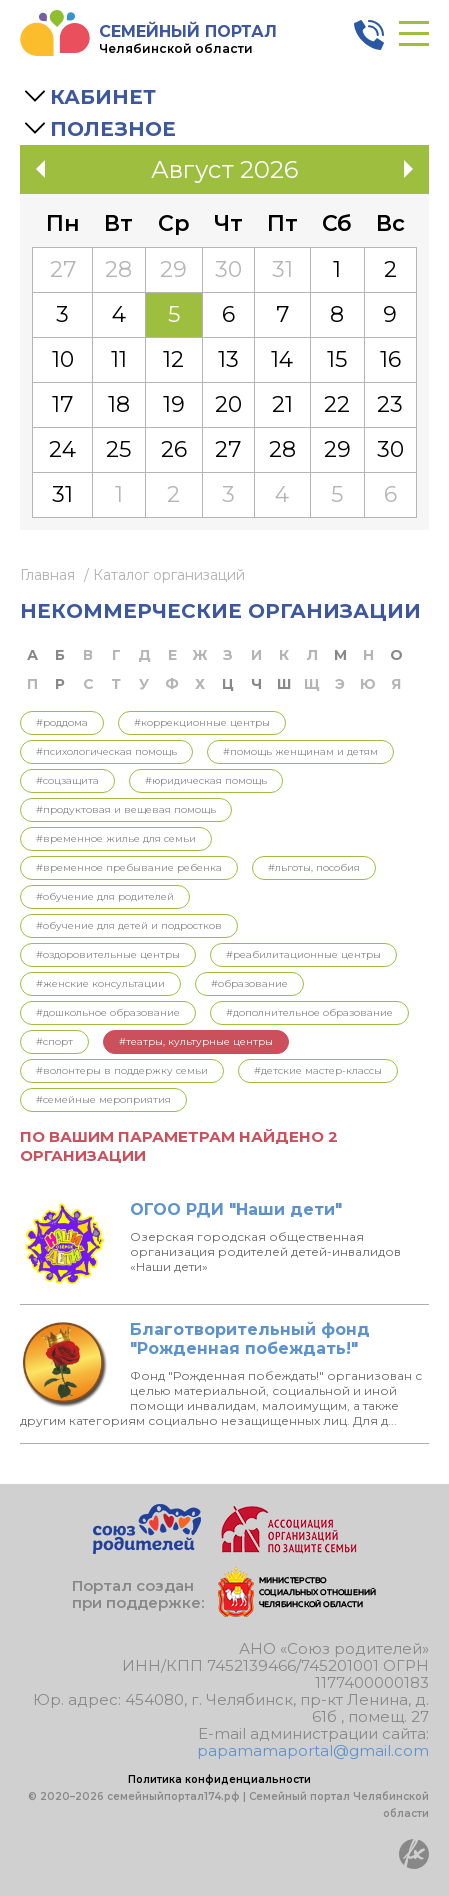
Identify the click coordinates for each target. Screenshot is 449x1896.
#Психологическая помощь (106, 751)
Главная (47, 575)
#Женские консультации (100, 983)
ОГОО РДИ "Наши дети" (236, 1209)
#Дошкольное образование (108, 1012)
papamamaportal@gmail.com (313, 1750)
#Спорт (54, 1041)
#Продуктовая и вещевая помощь (126, 809)
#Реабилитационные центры (303, 954)
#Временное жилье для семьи (116, 838)
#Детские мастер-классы (318, 1070)
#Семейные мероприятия (103, 1099)
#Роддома (62, 722)
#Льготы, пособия (314, 867)
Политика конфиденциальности (219, 1779)
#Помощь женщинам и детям (300, 751)
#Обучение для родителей (105, 896)
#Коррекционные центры (202, 722)
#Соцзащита (67, 780)
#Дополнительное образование (309, 1012)
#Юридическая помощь (206, 780)
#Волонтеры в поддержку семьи (122, 1070)
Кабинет (103, 97)
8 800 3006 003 (369, 35)
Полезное (113, 129)
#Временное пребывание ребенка (129, 867)
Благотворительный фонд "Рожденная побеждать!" (250, 1339)
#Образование (249, 983)
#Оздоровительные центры (108, 954)
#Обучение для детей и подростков (129, 925)
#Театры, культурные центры (196, 1041)
